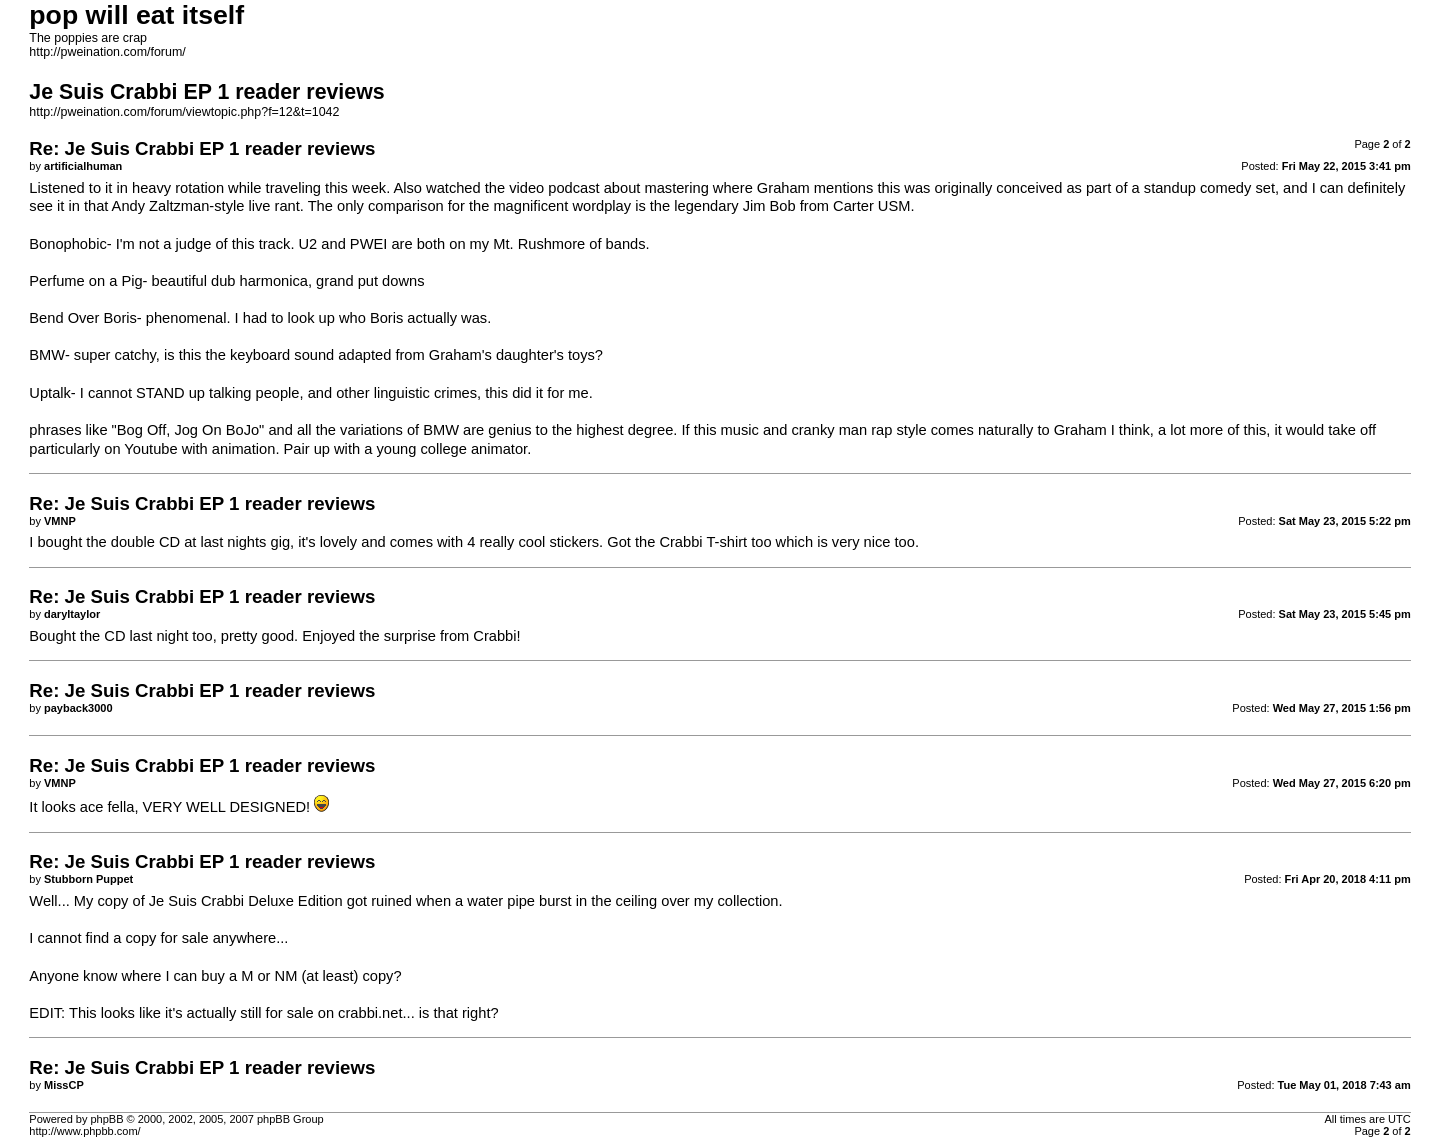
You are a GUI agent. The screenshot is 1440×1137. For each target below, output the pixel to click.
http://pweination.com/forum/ (107, 52)
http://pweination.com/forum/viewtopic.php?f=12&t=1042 (184, 112)
